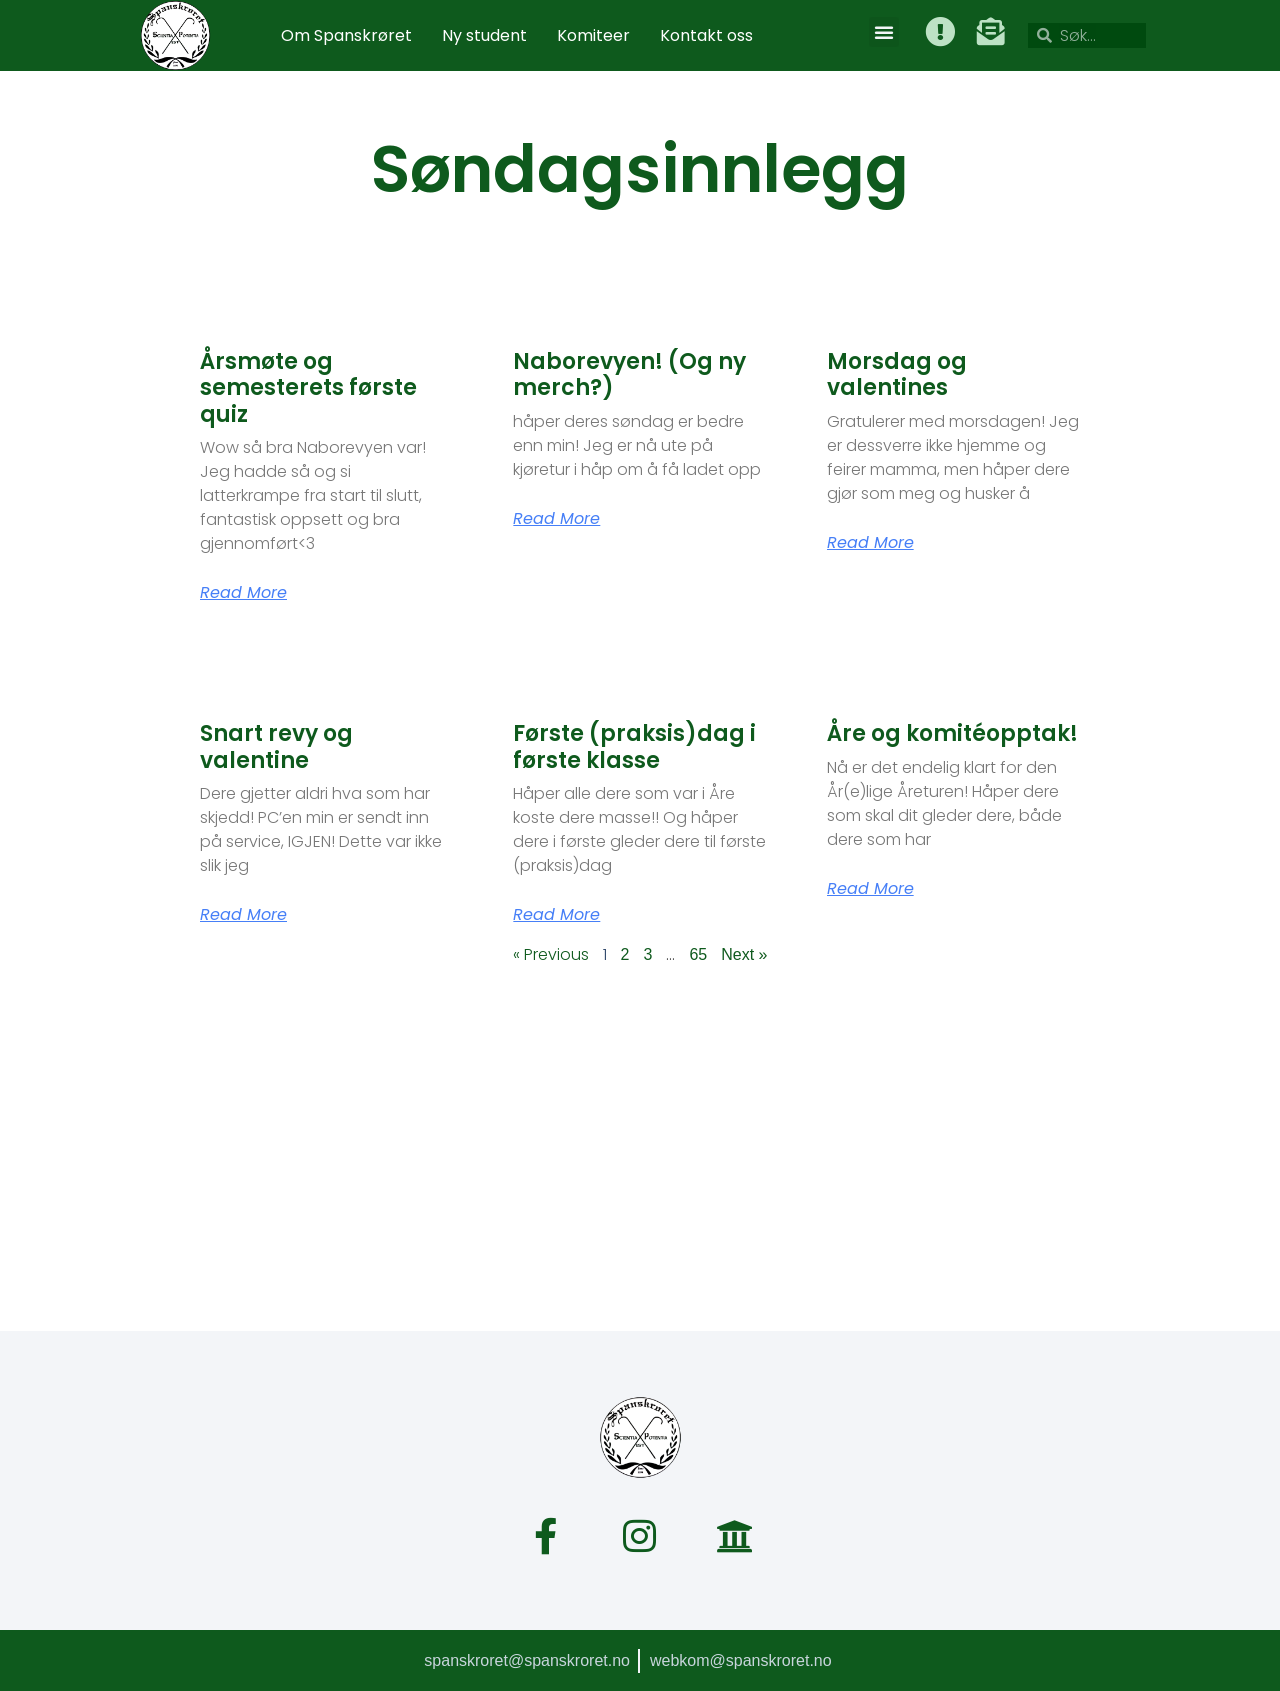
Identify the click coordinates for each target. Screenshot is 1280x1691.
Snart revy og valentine (276, 746)
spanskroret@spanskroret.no (526, 1659)
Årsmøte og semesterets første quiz (308, 388)
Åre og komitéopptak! (952, 733)
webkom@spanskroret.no (741, 1659)
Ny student (484, 35)
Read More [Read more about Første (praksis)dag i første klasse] (556, 915)
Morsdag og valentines (897, 374)
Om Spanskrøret (346, 35)
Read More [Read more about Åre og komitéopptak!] (870, 889)
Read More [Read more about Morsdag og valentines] (870, 543)
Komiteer (593, 35)
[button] (885, 32)
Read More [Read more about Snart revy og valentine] (243, 915)
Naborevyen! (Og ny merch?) (629, 374)
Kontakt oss (706, 35)
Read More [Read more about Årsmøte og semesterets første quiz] (243, 593)
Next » (744, 954)
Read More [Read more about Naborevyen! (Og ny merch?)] (556, 519)
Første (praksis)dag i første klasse (634, 746)
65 (698, 954)
